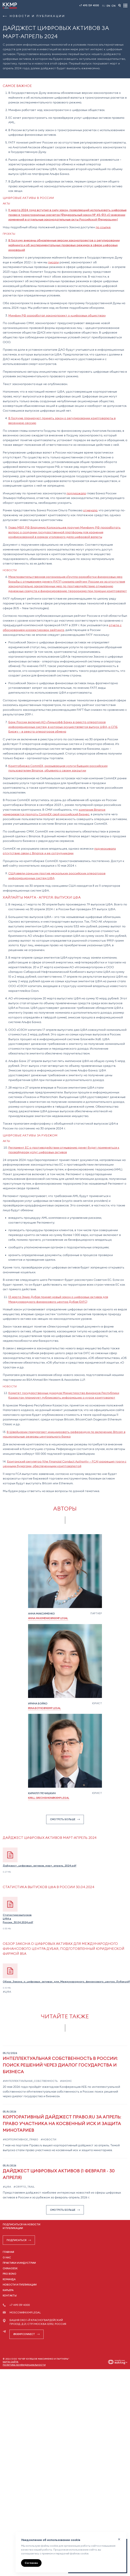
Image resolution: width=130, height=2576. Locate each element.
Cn (113, 5)
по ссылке (103, 227)
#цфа (7, 1991)
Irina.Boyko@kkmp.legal (44, 1708)
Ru (103, 5)
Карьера (8, 2290)
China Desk (10, 2268)
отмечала (90, 510)
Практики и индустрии (19, 2262)
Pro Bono (9, 2273)
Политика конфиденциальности (24, 2365)
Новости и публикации (34, 16)
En (108, 5)
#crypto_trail (24, 2186)
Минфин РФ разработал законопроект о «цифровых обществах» (57, 315)
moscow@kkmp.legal (25, 2312)
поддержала (76, 493)
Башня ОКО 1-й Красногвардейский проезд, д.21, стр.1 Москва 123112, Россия (37, 2322)
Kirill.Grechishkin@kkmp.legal (48, 1797)
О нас (7, 2257)
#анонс (65, 2081)
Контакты (10, 2295)
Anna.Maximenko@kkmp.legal (48, 1618)
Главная (8, 2251)
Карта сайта (10, 2362)
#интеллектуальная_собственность (30, 2081)
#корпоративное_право (20, 2139)
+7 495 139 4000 (89, 5)
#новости (48, 2139)
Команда (9, 2279)
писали (53, 262)
